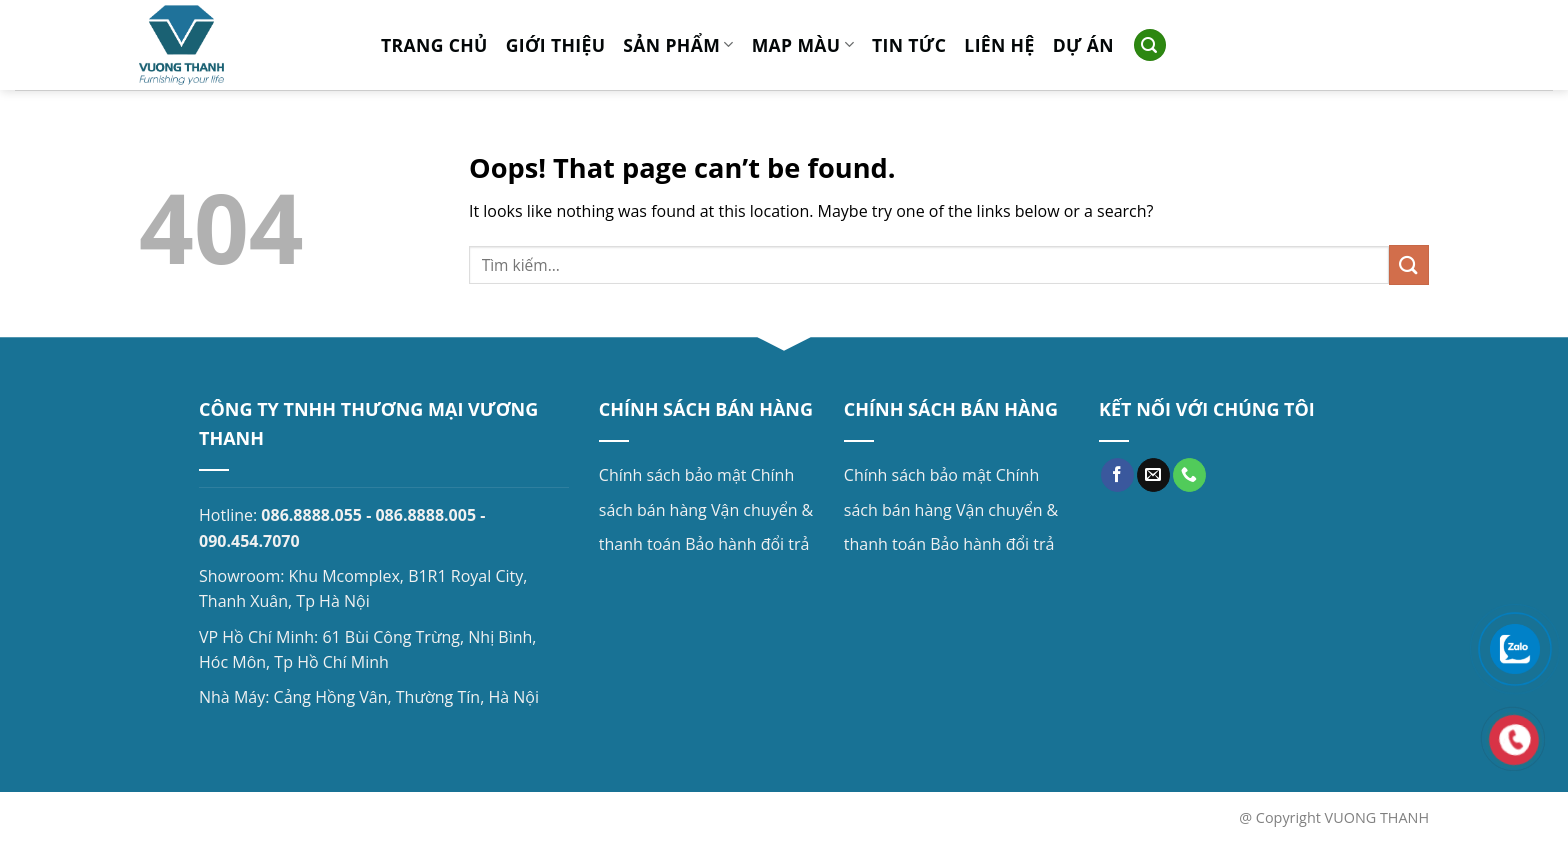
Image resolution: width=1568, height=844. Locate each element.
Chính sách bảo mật (673, 475)
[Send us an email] (1153, 475)
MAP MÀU (803, 45)
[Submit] (1409, 264)
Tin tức (909, 45)
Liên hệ (999, 45)
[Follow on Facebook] (1117, 475)
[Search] (1150, 45)
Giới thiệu (556, 45)
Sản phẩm (678, 45)
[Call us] (1189, 475)
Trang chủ (434, 45)
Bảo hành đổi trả (747, 544)
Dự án (1083, 45)
